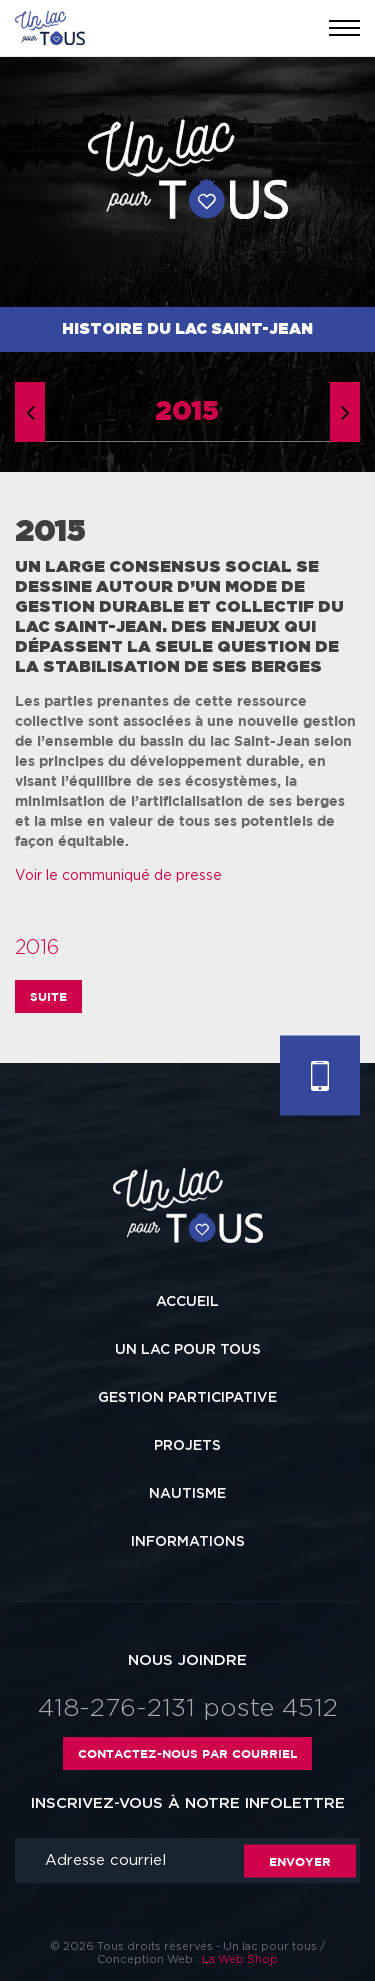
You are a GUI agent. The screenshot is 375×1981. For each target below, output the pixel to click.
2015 (187, 412)
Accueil (187, 1302)
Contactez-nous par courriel (187, 1753)
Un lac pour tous (188, 1350)
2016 (37, 948)
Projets (187, 1446)
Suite (48, 996)
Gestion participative (187, 1398)
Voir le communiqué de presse (118, 876)
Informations (188, 1542)
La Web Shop (240, 1959)
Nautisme (187, 1494)
